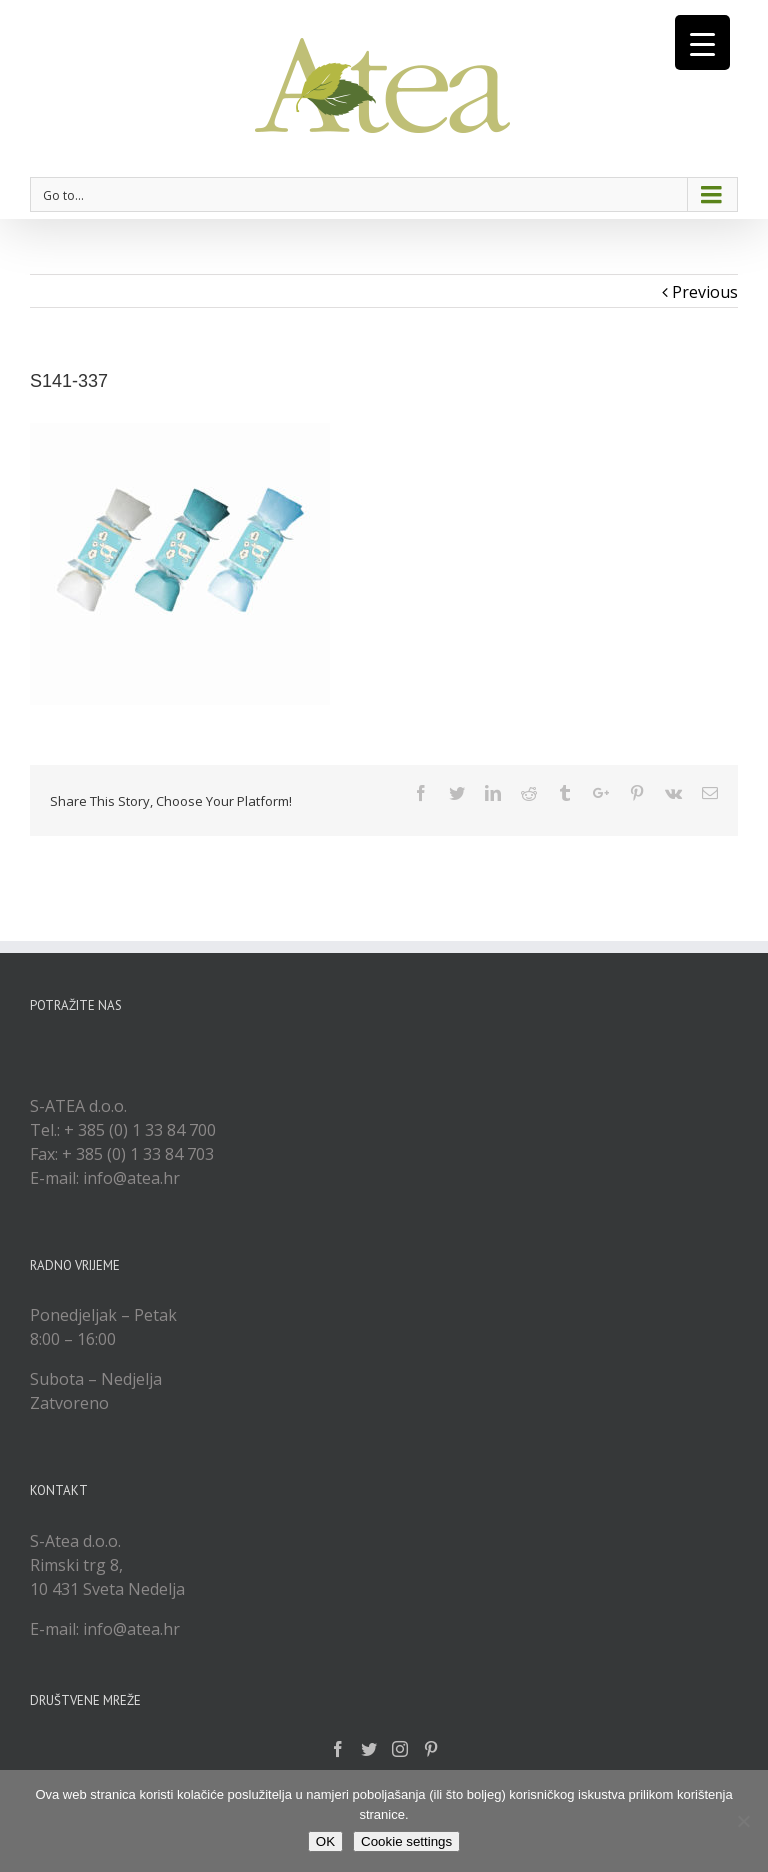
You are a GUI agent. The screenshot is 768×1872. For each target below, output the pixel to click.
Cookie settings (406, 1841)
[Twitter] (369, 1749)
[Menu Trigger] (702, 42)
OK (325, 1841)
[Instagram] (400, 1749)
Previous (705, 292)
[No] (743, 1821)
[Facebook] (338, 1749)
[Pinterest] (431, 1749)
